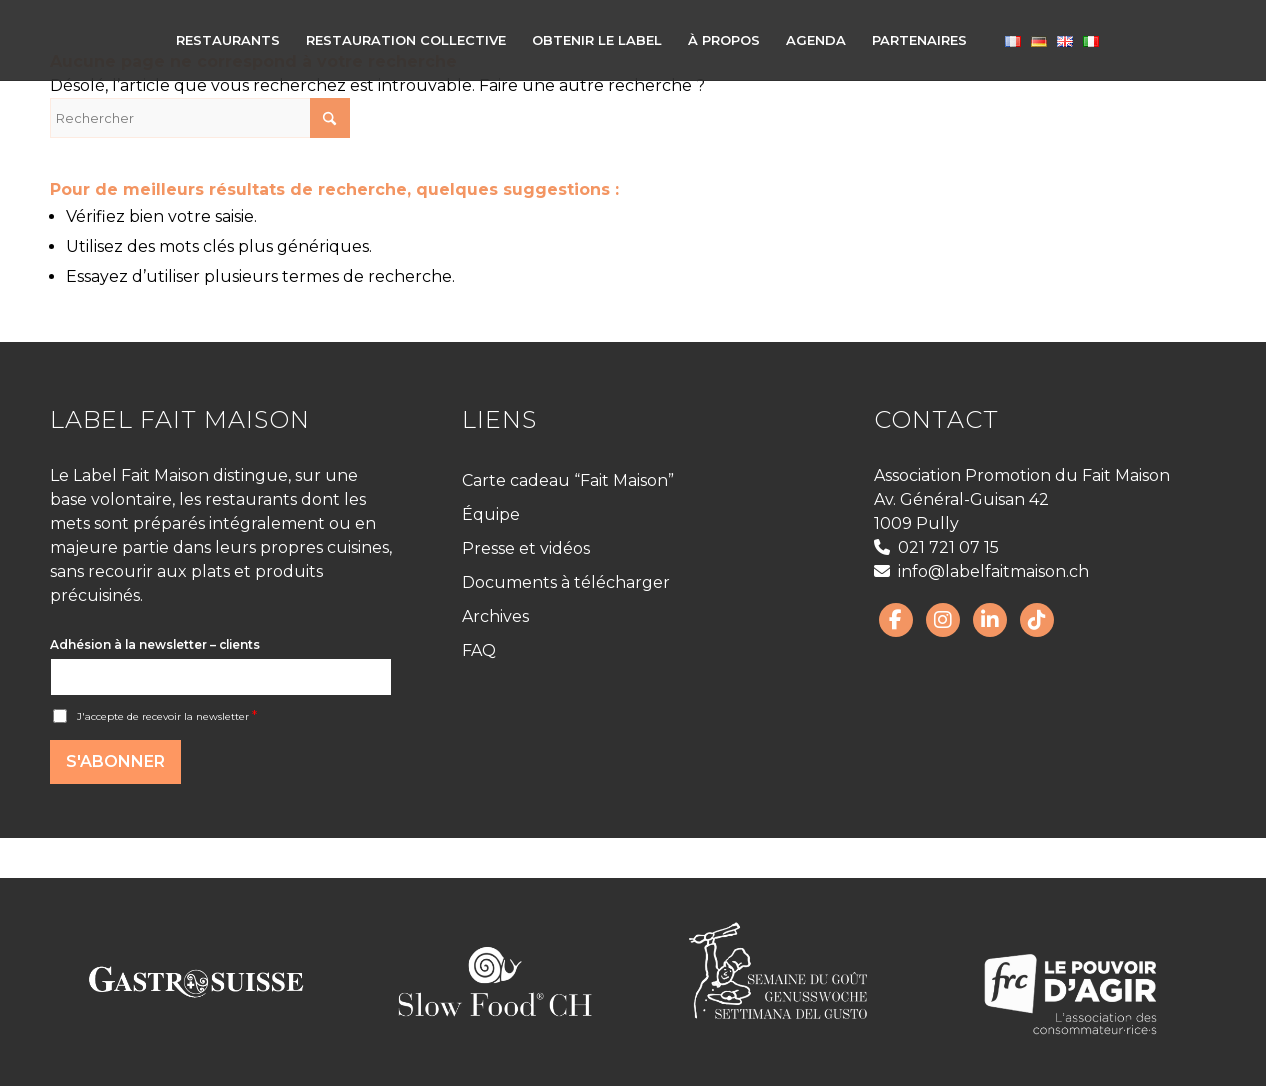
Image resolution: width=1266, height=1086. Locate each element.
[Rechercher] (200, 118)
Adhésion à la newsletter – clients (155, 644)
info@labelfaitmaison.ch (981, 571)
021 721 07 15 (936, 547)
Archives (495, 616)
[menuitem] (228, 40)
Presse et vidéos (526, 548)
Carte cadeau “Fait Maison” (568, 480)
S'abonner (115, 761)
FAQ (479, 650)
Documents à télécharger (566, 582)
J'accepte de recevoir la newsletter (167, 716)
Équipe (491, 514)
